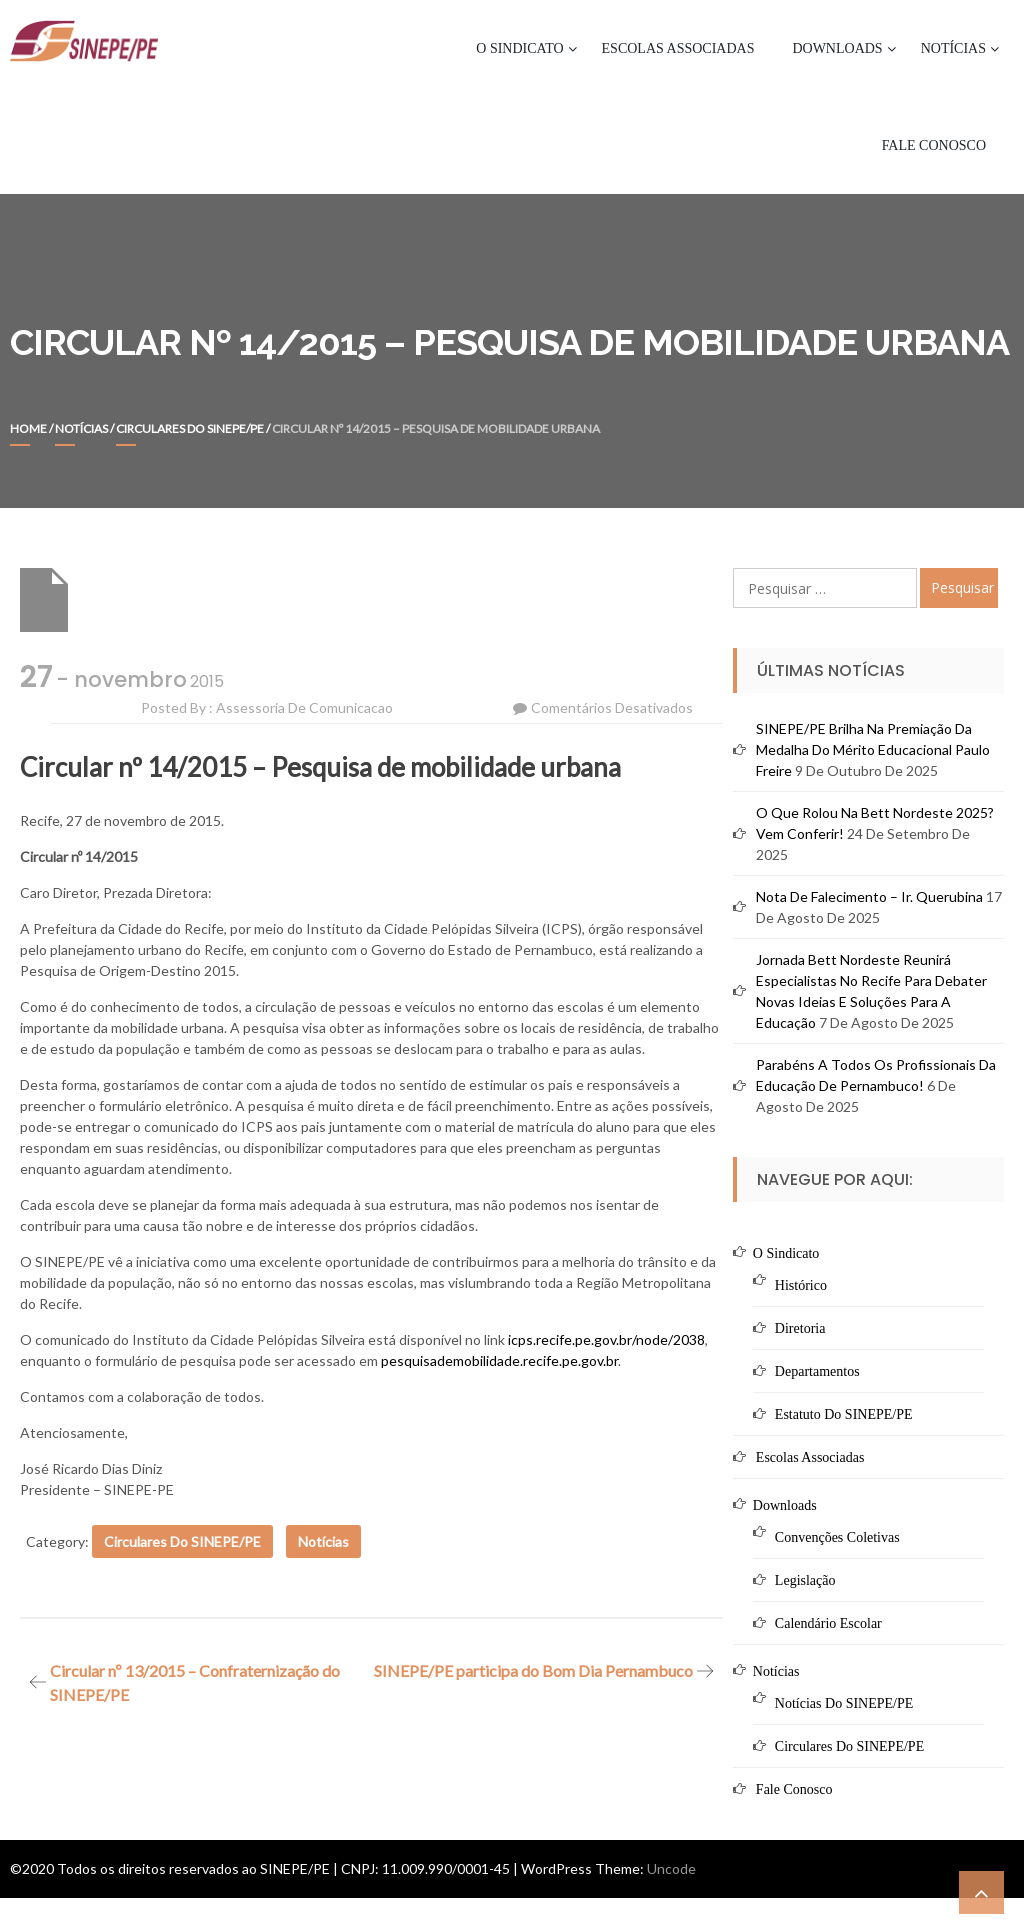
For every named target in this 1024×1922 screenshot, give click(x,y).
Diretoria (800, 1328)
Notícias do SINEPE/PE (844, 1703)
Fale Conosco (934, 145)
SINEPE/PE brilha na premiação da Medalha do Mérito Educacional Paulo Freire (873, 749)
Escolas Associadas (678, 48)
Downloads (837, 48)
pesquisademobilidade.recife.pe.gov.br (499, 1360)
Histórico (801, 1285)
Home (28, 428)
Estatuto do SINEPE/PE (844, 1414)
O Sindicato (519, 48)
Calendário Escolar (828, 1623)
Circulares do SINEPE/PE (190, 428)
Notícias (953, 48)
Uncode (671, 1868)
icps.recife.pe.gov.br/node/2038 (606, 1339)
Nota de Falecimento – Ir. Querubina (869, 896)
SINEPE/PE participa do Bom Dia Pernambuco (533, 1670)
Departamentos (817, 1371)
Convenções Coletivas (837, 1537)
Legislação (805, 1580)
